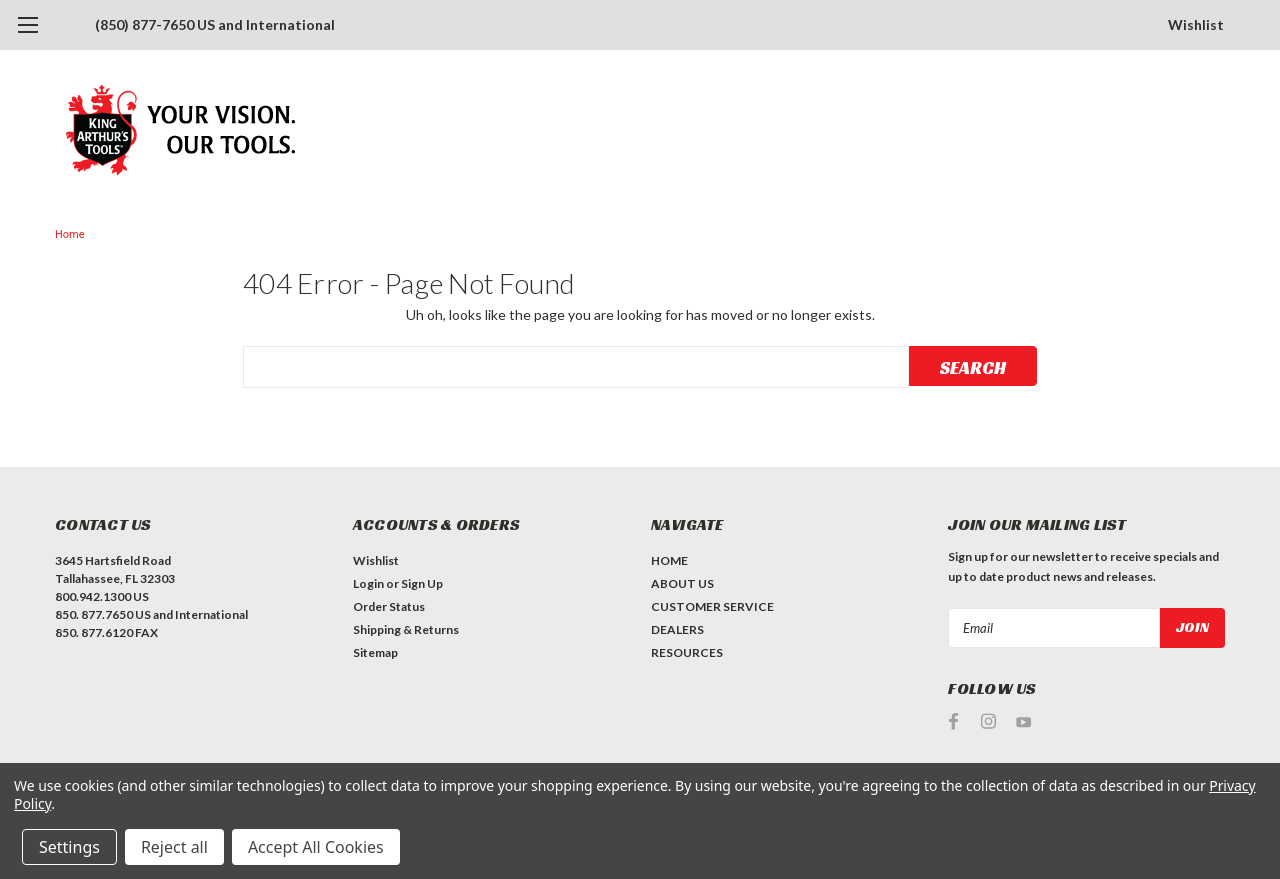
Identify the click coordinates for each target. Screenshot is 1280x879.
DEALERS (677, 629)
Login (368, 583)
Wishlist (1196, 24)
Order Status (389, 606)
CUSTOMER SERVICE (712, 606)
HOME (669, 560)
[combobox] (576, 367)
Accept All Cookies (316, 847)
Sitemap (375, 652)
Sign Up (422, 583)
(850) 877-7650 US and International (215, 24)
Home (70, 234)
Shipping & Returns (406, 629)
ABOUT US (682, 583)
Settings (69, 847)
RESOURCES (687, 652)
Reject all (174, 847)
